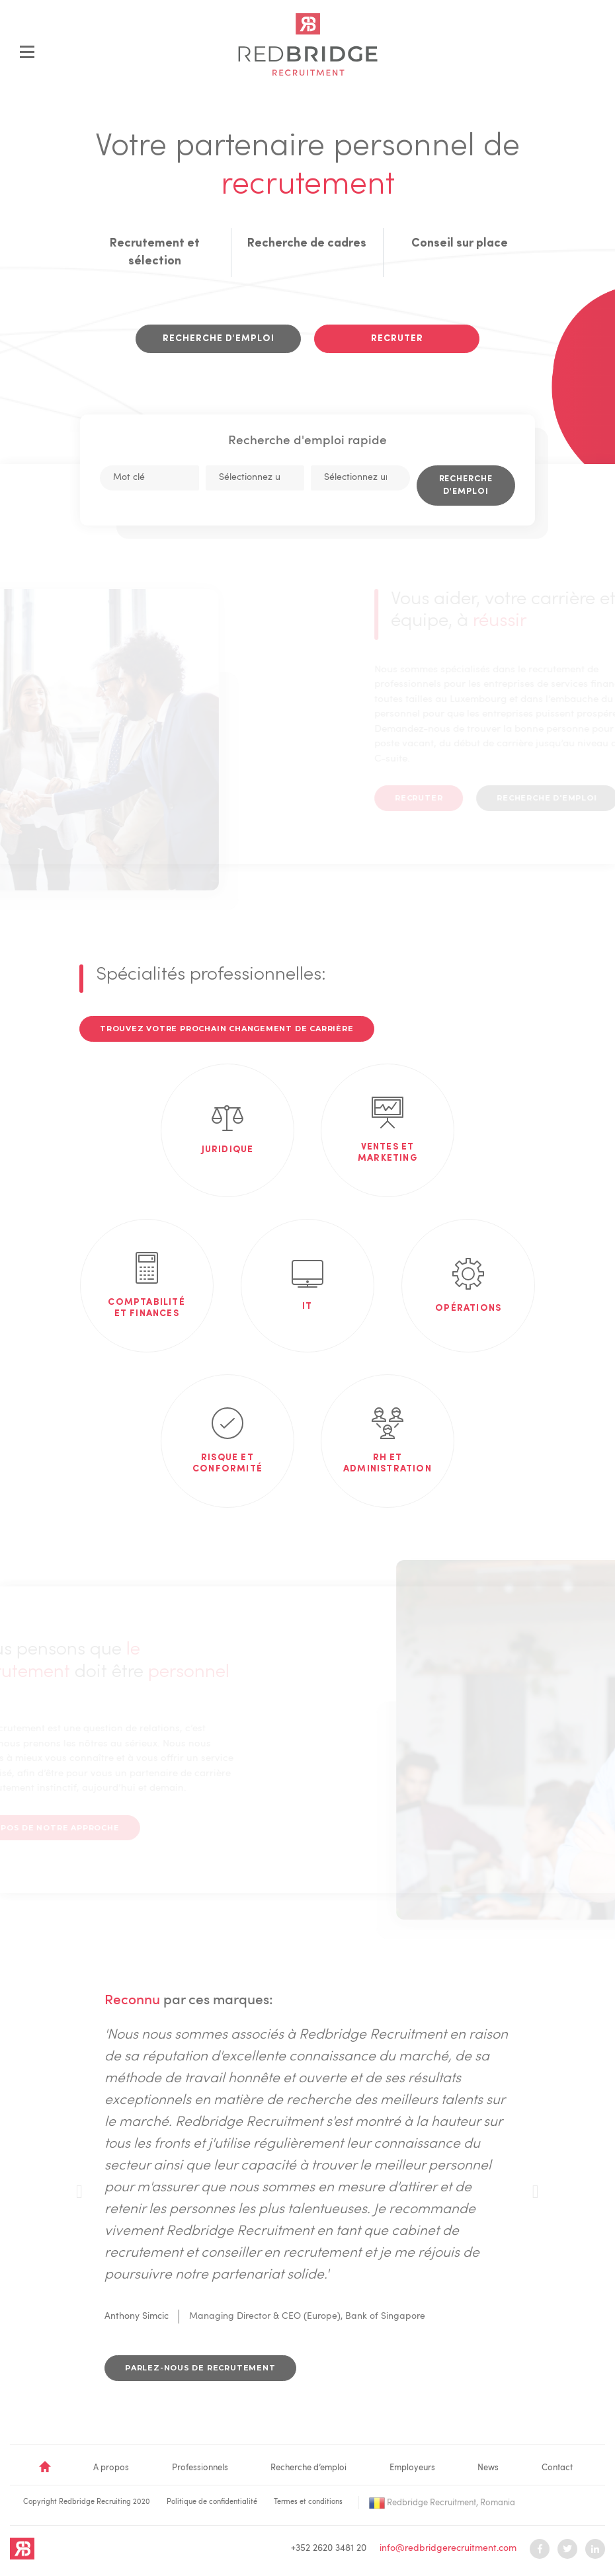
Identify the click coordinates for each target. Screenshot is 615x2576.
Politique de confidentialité (212, 2502)
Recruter (397, 338)
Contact (557, 2468)
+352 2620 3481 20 (328, 2548)
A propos (111, 2468)
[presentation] (79, 2192)
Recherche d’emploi (308, 2468)
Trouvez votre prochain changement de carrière (227, 1028)
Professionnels (200, 2468)
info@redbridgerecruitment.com (448, 2548)
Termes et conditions (308, 2502)
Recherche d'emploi (218, 338)
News (488, 2468)
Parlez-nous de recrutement (200, 2367)
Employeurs (412, 2468)
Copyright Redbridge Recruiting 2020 (86, 2502)
